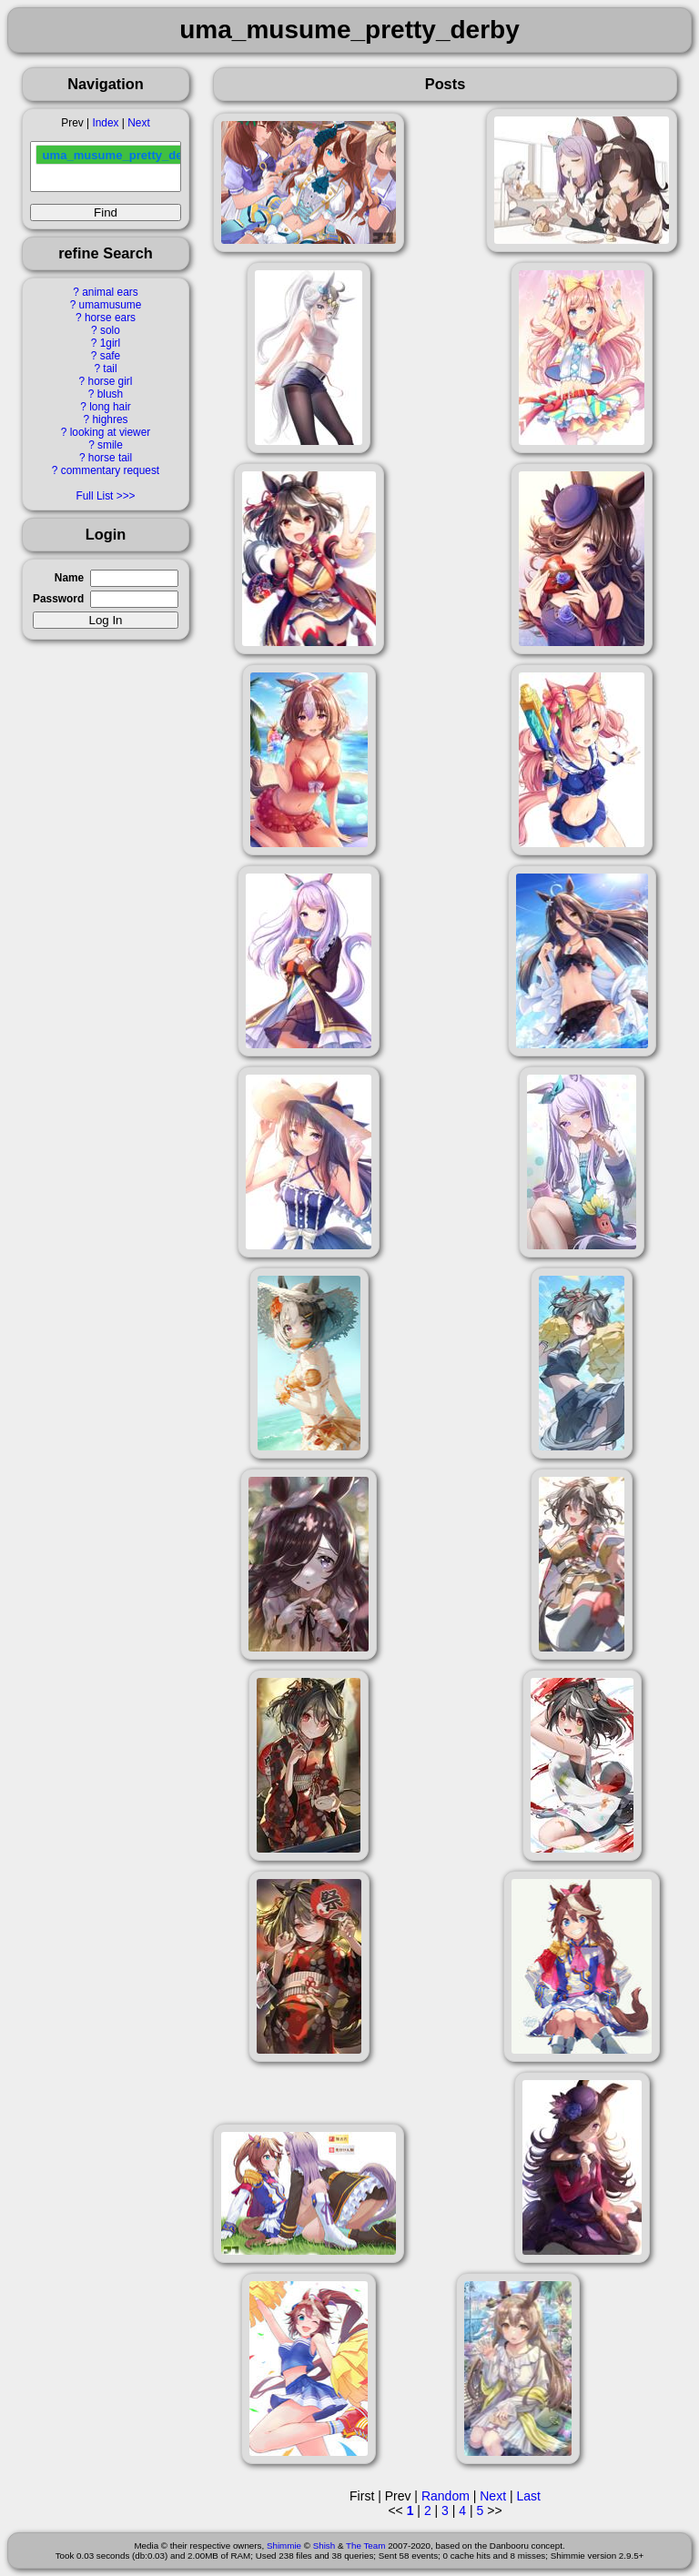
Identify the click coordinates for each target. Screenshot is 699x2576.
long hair (110, 406)
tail (109, 368)
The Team (365, 2546)
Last (528, 2496)
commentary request (110, 470)
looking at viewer (110, 432)
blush (110, 394)
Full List (94, 496)
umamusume (110, 304)
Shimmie (284, 2546)
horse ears (110, 317)
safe (110, 355)
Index (105, 122)
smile (110, 445)
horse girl (110, 381)
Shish (324, 2546)
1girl (110, 343)
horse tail (110, 457)
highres (109, 419)
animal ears (109, 292)
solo (110, 330)
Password (58, 598)
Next (138, 122)
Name (69, 577)
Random (445, 2496)
